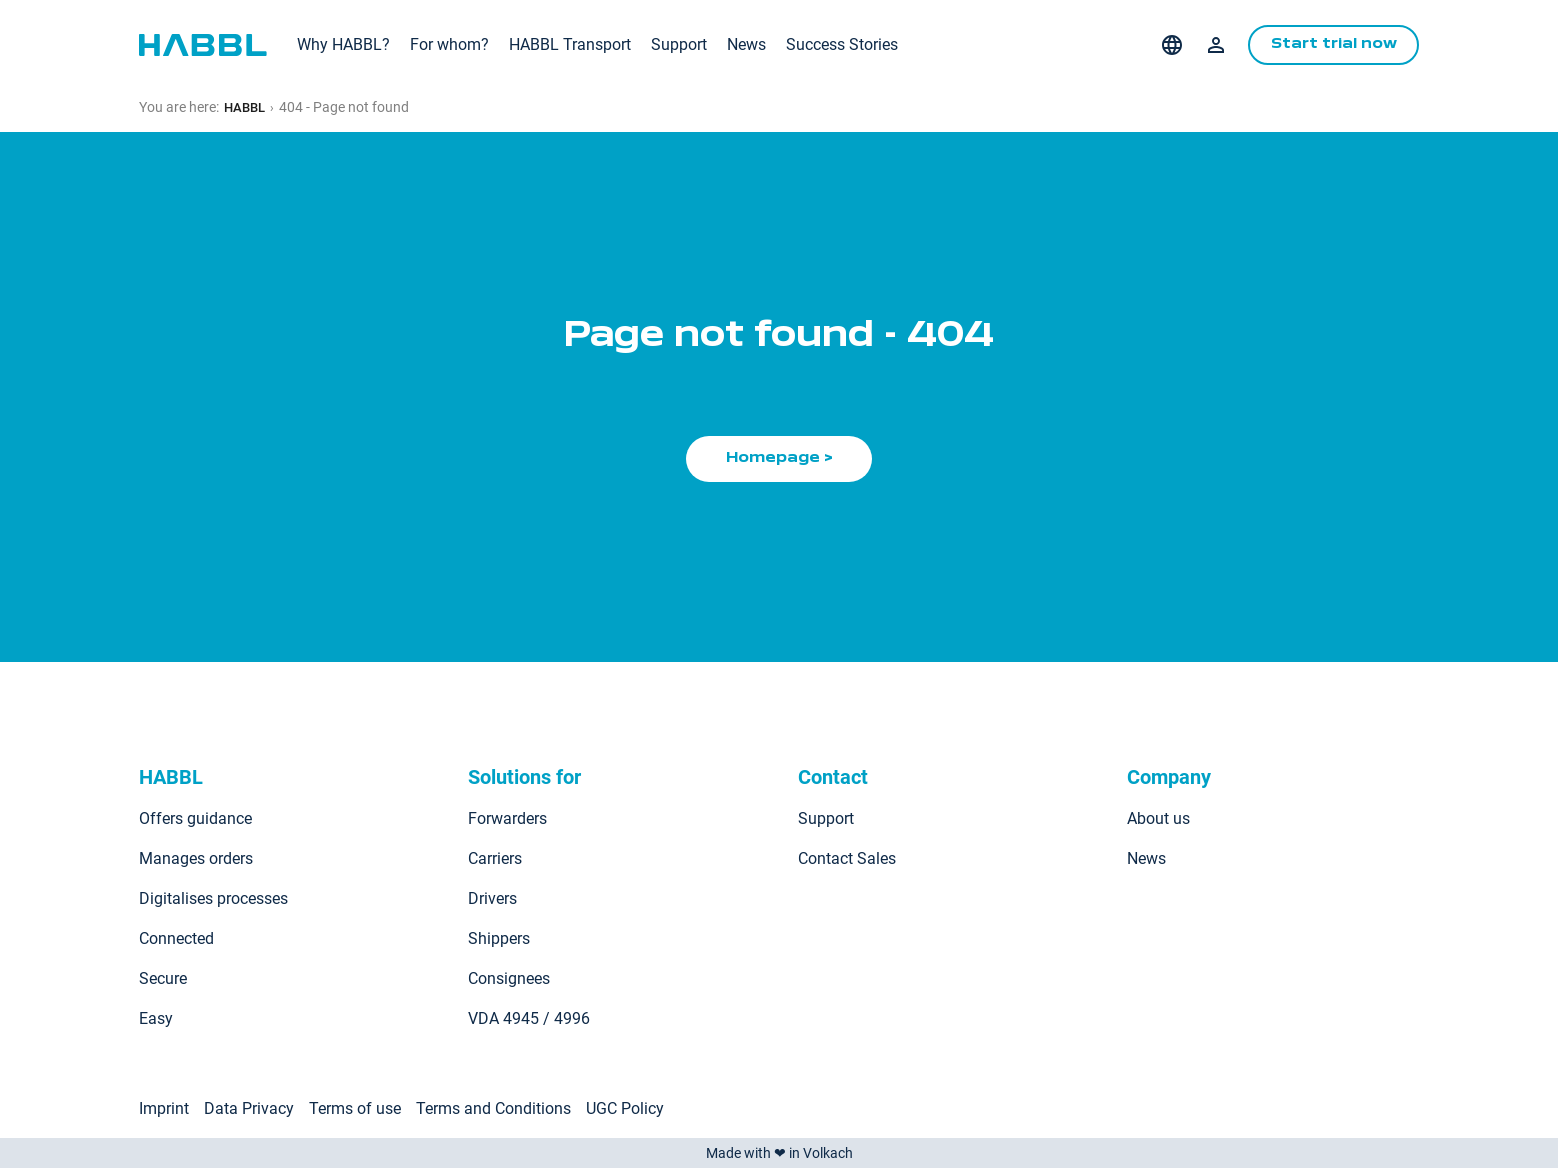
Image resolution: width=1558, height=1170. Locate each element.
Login (1208, 45)
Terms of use (355, 1110)
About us (1158, 820)
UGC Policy (625, 1110)
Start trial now (1329, 45)
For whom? (449, 44)
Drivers (492, 900)
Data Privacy (249, 1110)
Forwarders (507, 820)
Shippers (499, 940)
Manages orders (196, 860)
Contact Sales (847, 860)
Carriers (495, 860)
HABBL (246, 107)
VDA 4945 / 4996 (529, 1020)
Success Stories (842, 44)
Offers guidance (195, 820)
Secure (163, 980)
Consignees (509, 980)
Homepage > (779, 460)
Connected (176, 940)
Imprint (164, 1110)
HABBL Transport (570, 44)
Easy (156, 1020)
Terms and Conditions (493, 1110)
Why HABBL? (343, 44)
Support (679, 44)
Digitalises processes (213, 900)
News (746, 44)
